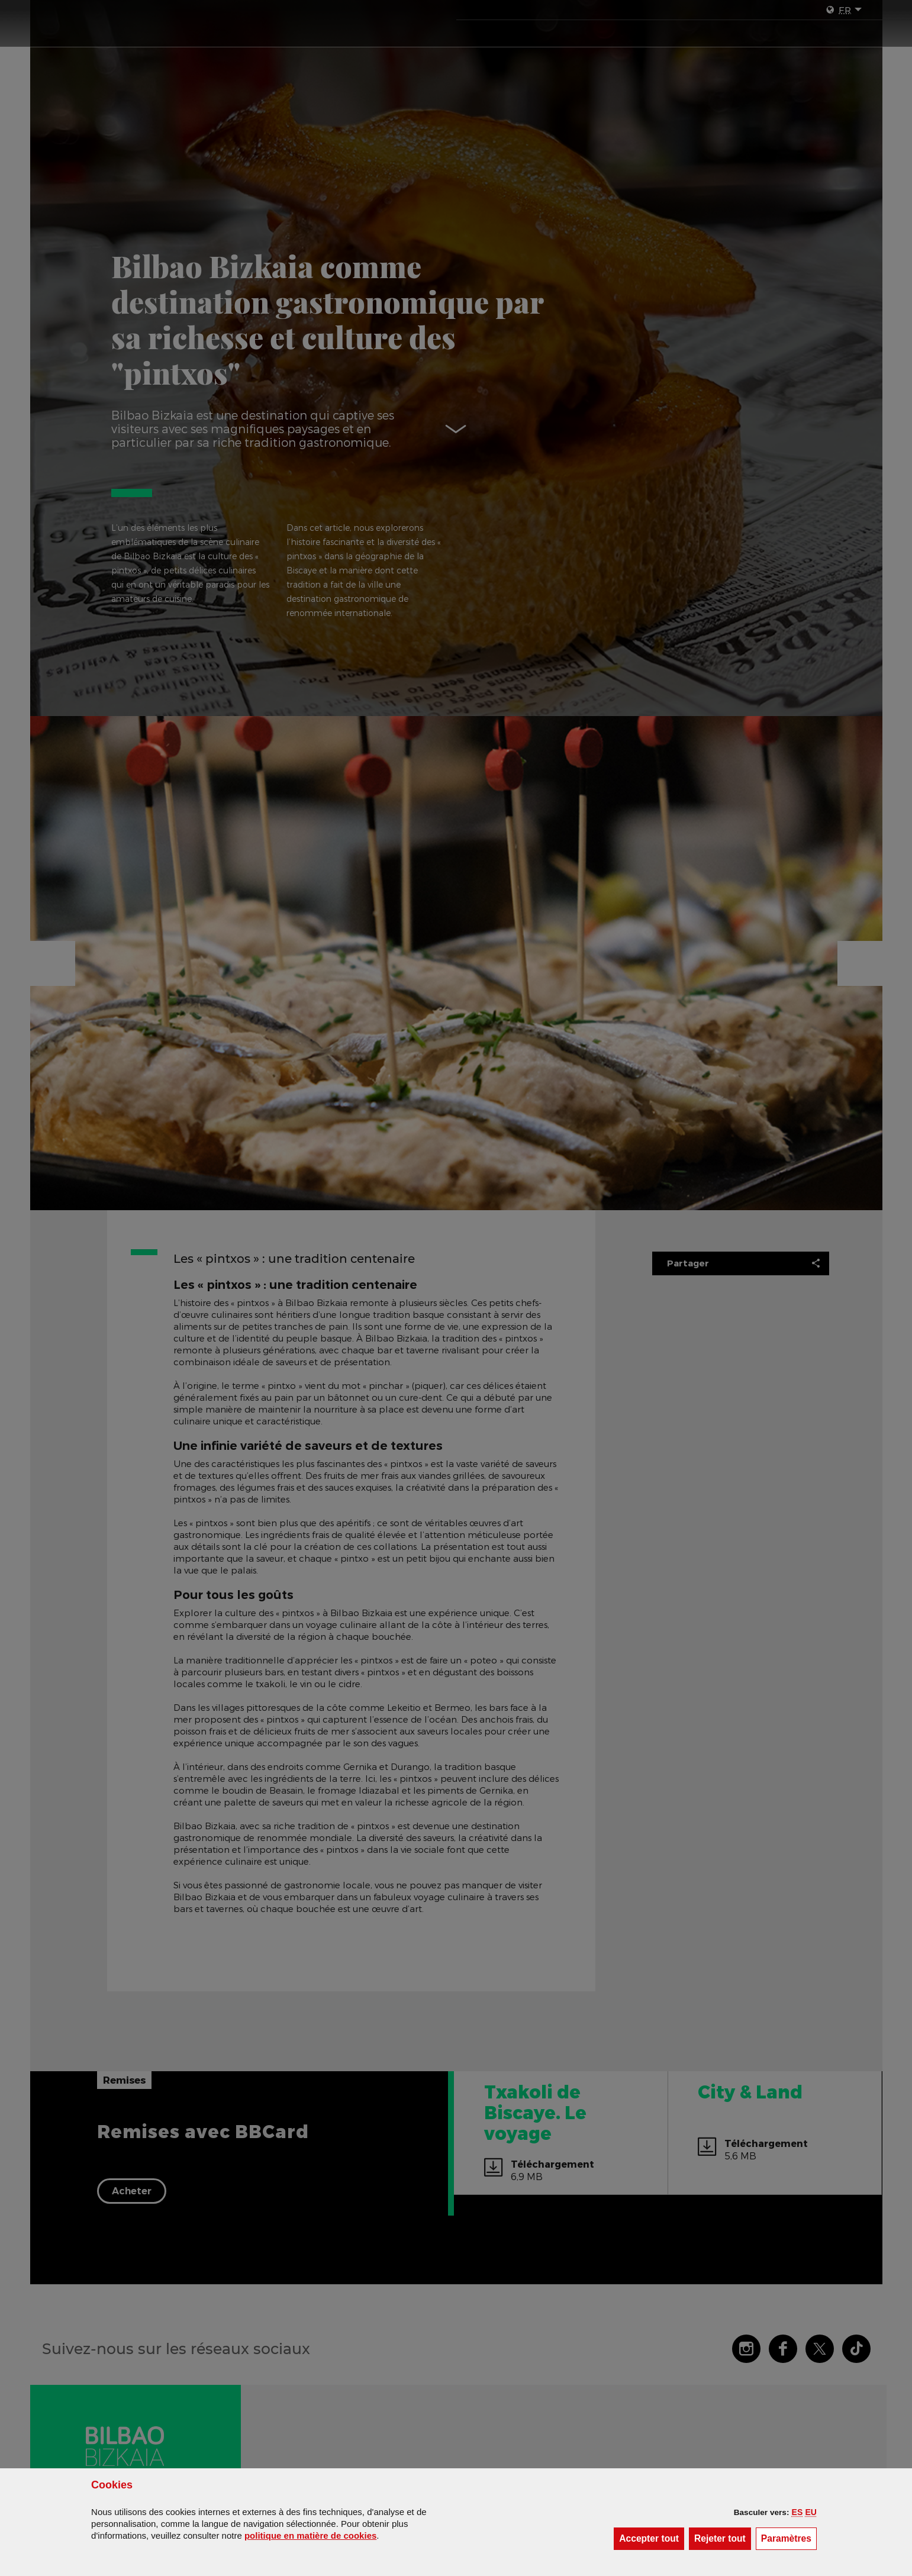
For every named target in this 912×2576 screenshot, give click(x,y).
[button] (797, 2512)
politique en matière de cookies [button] (310, 2535)
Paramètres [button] (789, 2537)
